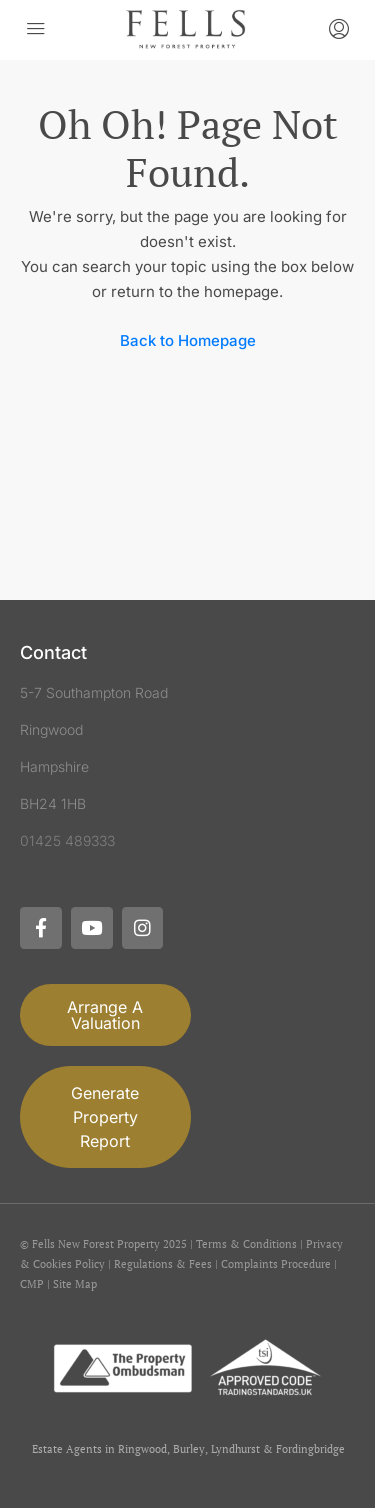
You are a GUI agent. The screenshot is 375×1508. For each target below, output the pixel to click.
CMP (32, 1284)
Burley (189, 1449)
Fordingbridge (310, 1449)
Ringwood (142, 1449)
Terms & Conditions (246, 1244)
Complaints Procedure (276, 1264)
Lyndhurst (235, 1449)
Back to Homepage (188, 340)
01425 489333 (67, 840)
